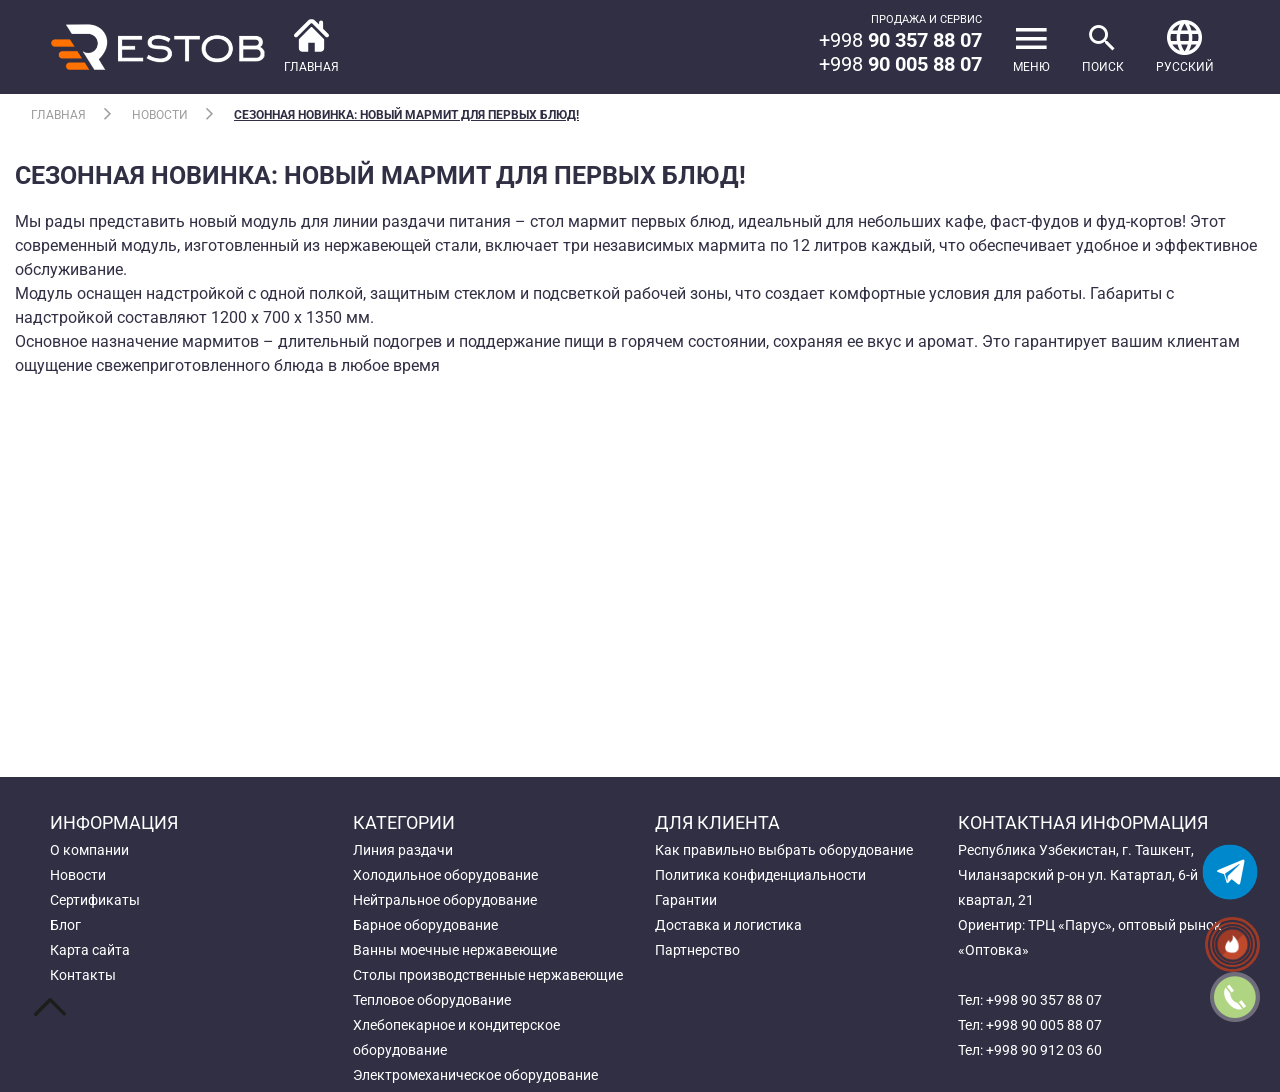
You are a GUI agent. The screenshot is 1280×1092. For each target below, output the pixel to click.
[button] (1185, 47)
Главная (58, 115)
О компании (89, 850)
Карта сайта (90, 950)
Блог (65, 925)
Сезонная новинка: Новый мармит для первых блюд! (406, 115)
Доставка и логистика (728, 925)
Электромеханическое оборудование (475, 1075)
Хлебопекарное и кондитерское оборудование (456, 1037)
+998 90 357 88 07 (1044, 1000)
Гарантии (686, 900)
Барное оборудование (425, 925)
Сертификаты (95, 900)
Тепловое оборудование (432, 1000)
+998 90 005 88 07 (1044, 1025)
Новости (160, 115)
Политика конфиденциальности (760, 875)
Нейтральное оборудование (445, 900)
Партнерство (697, 950)
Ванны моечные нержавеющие (455, 950)
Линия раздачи (403, 850)
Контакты (83, 975)
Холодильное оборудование (445, 875)
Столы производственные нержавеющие (488, 975)
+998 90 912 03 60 (1044, 1050)
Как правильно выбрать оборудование (784, 850)
